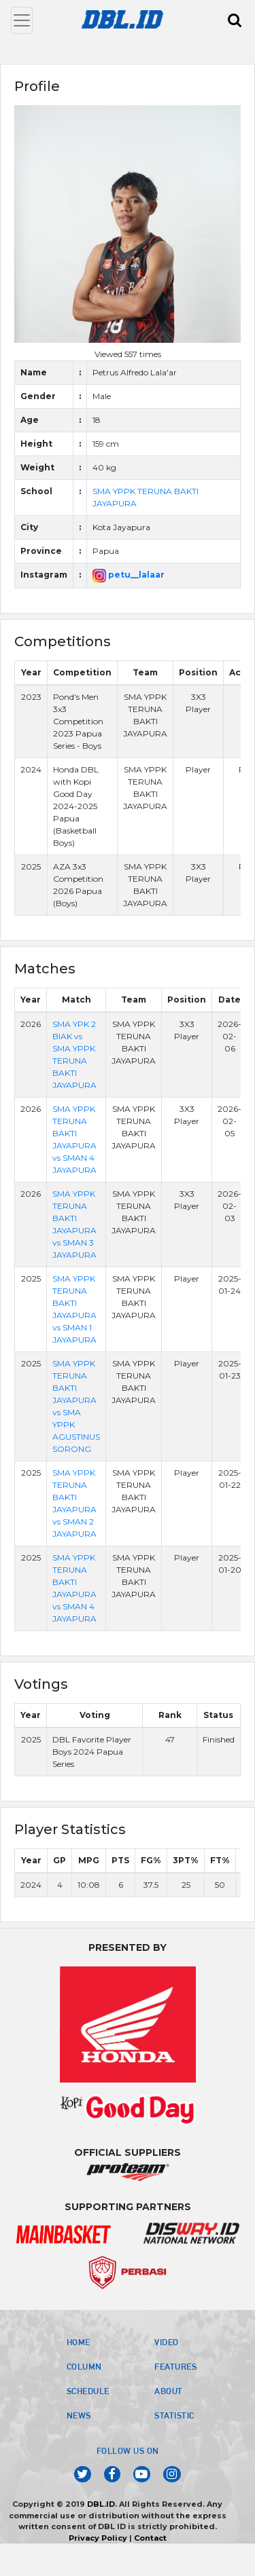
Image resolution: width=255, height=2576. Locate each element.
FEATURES (175, 2366)
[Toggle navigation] (22, 20)
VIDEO (166, 2341)
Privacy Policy (98, 2538)
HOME (78, 2341)
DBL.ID (101, 2504)
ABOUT (168, 2390)
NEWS (79, 2415)
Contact (150, 2538)
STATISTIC (174, 2415)
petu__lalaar (128, 575)
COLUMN (84, 2366)
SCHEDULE (88, 2390)
